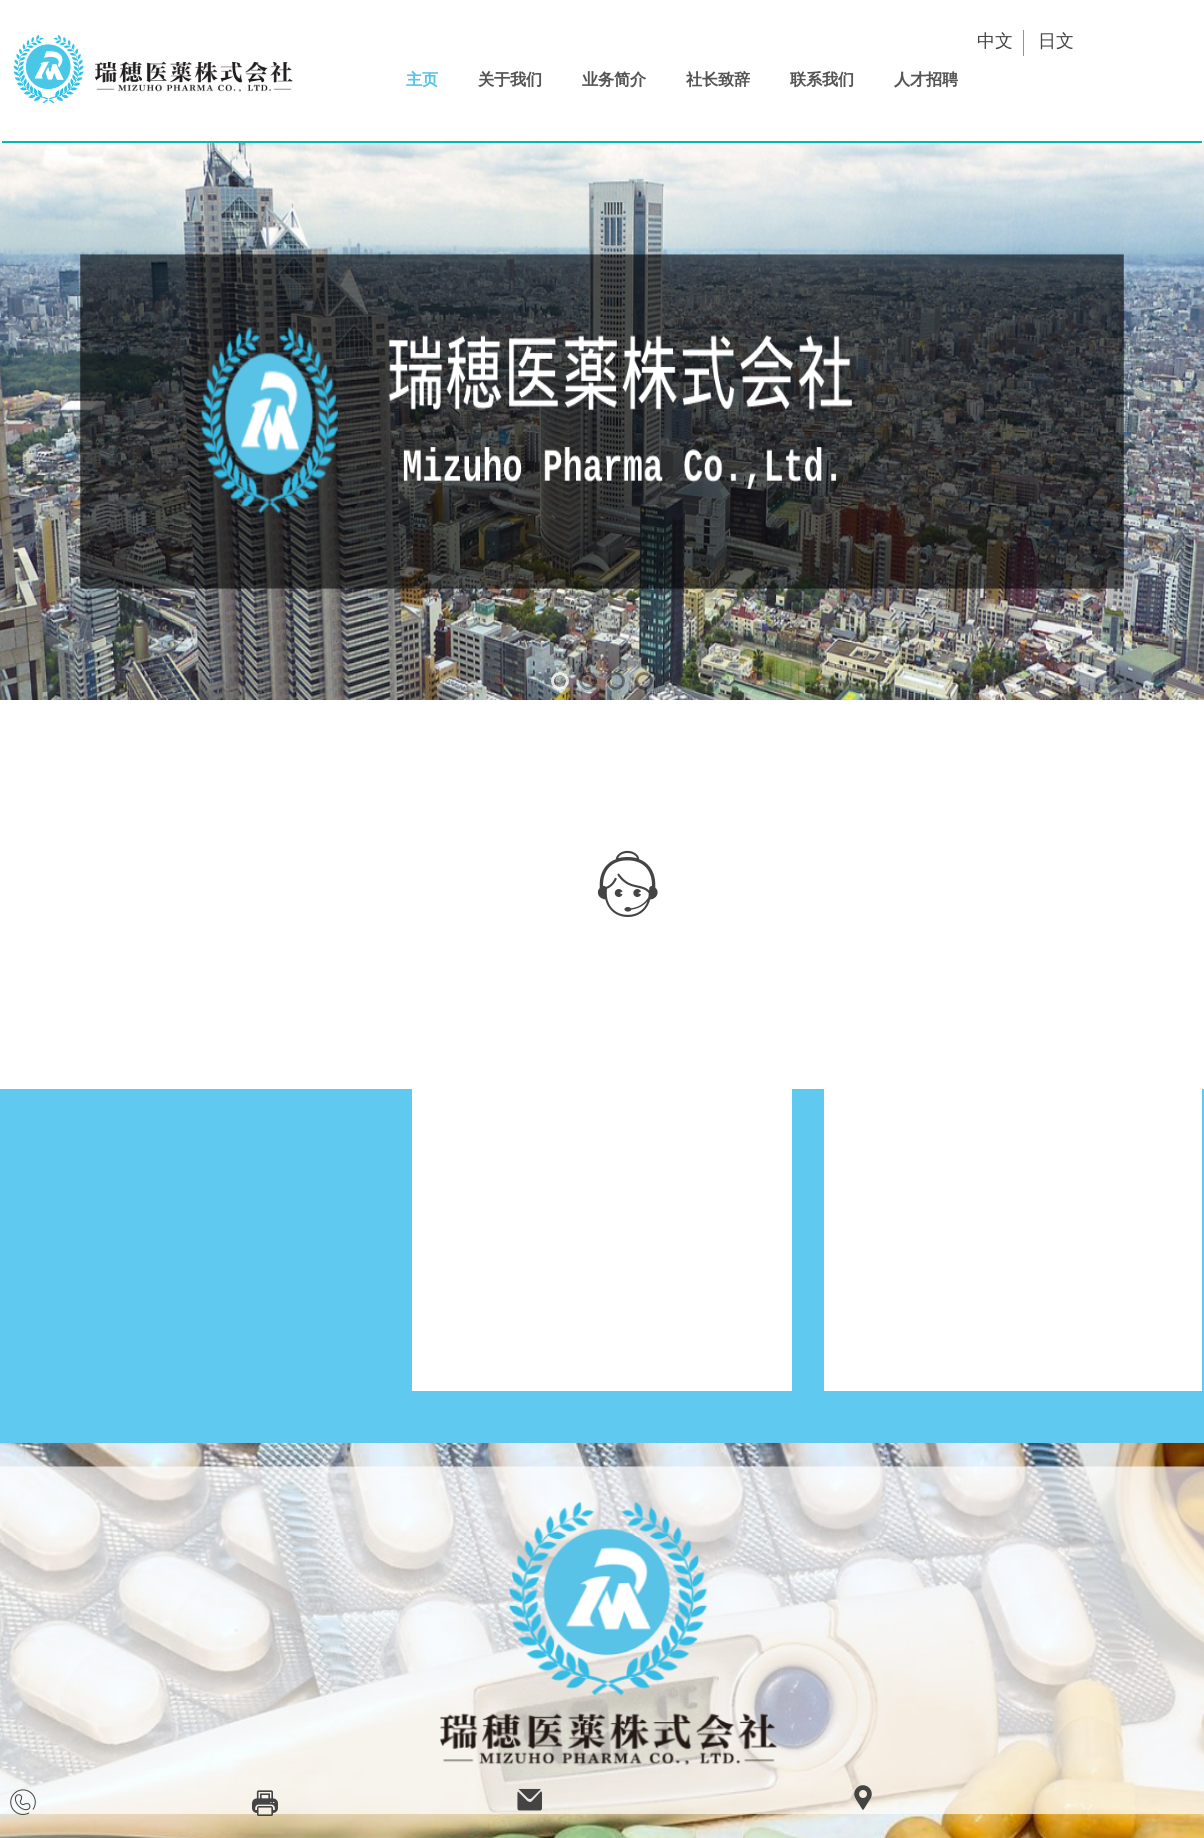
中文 (995, 41)
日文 (1056, 41)
